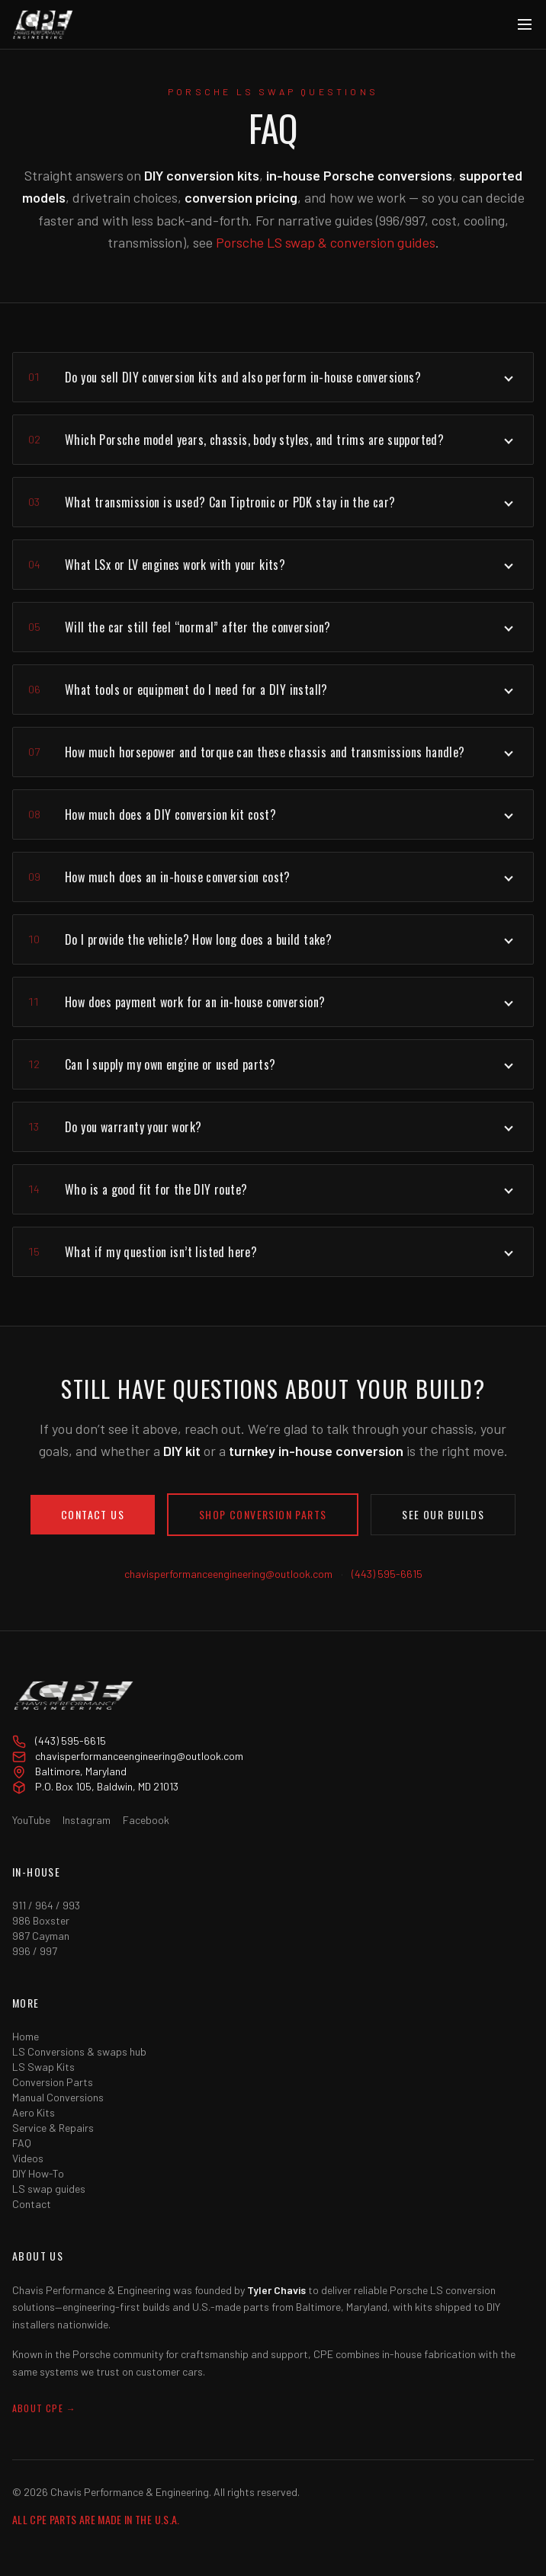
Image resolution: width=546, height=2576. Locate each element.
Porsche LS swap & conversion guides (325, 242)
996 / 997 (34, 1950)
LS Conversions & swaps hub (79, 2051)
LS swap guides (48, 2188)
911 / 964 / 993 (46, 1905)
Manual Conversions (58, 2097)
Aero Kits (33, 2112)
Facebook (146, 1819)
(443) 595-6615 (387, 1573)
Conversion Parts (52, 2081)
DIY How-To (38, 2173)
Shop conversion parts (262, 1514)
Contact (31, 2203)
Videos (27, 2158)
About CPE (44, 2408)
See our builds (443, 1514)
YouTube (31, 1819)
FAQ (21, 2142)
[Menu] (524, 24)
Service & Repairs (53, 2127)
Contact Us (92, 1514)
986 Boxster (40, 1920)
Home (25, 2036)
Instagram (87, 1819)
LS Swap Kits (43, 2066)
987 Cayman (40, 1935)
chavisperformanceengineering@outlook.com (228, 1573)
